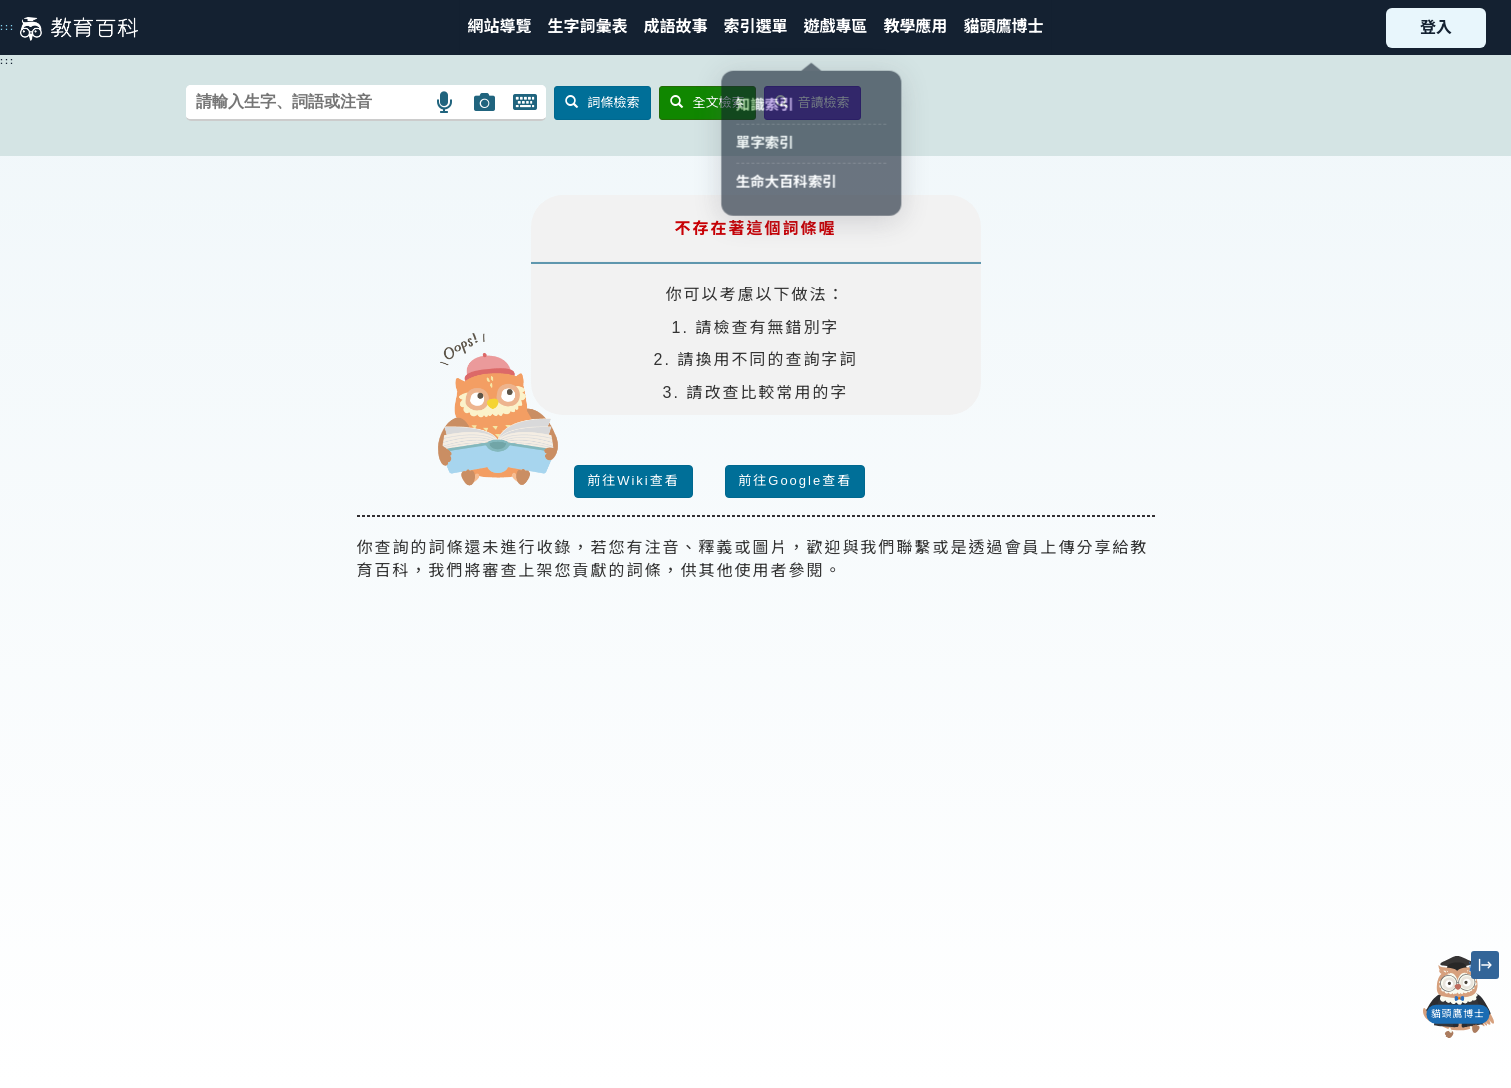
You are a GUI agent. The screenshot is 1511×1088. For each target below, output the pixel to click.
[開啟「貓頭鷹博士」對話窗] (1458, 997)
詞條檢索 (602, 102)
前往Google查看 (795, 480)
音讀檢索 (812, 102)
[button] (755, 27)
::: (7, 27)
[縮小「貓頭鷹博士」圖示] (1485, 965)
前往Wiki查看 (633, 480)
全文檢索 (707, 102)
